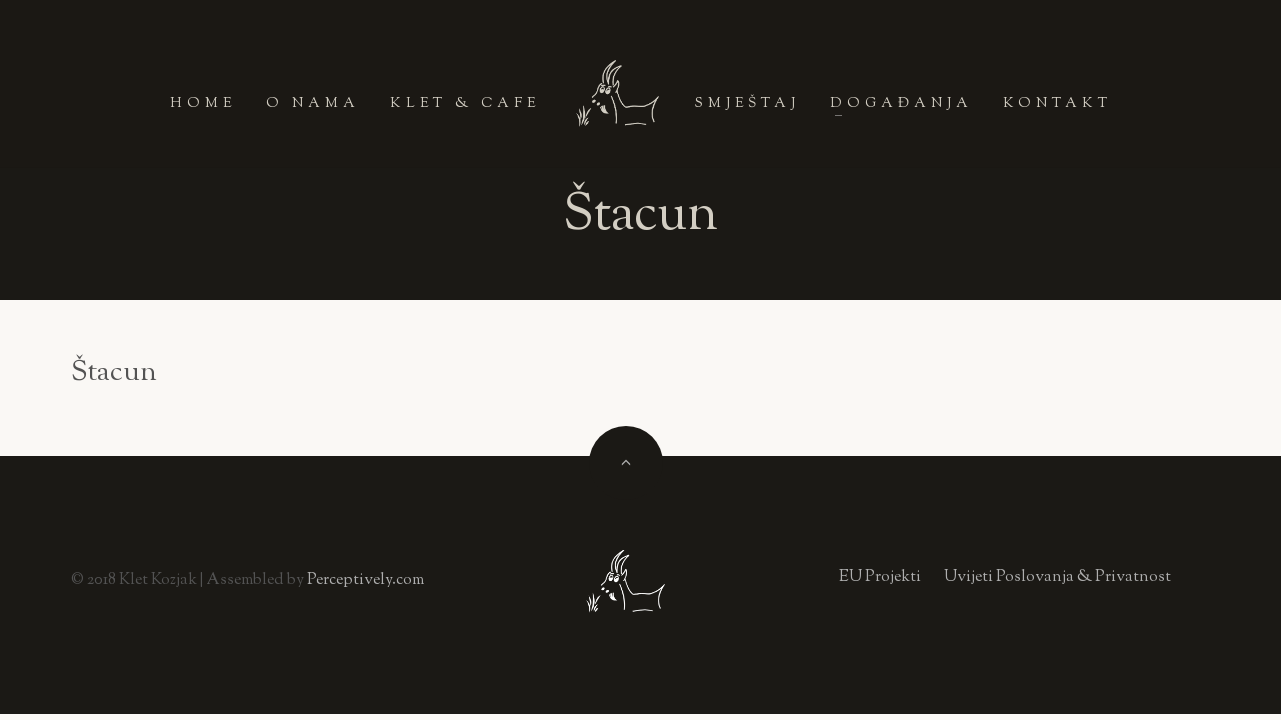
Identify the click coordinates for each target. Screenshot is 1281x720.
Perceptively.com (365, 580)
